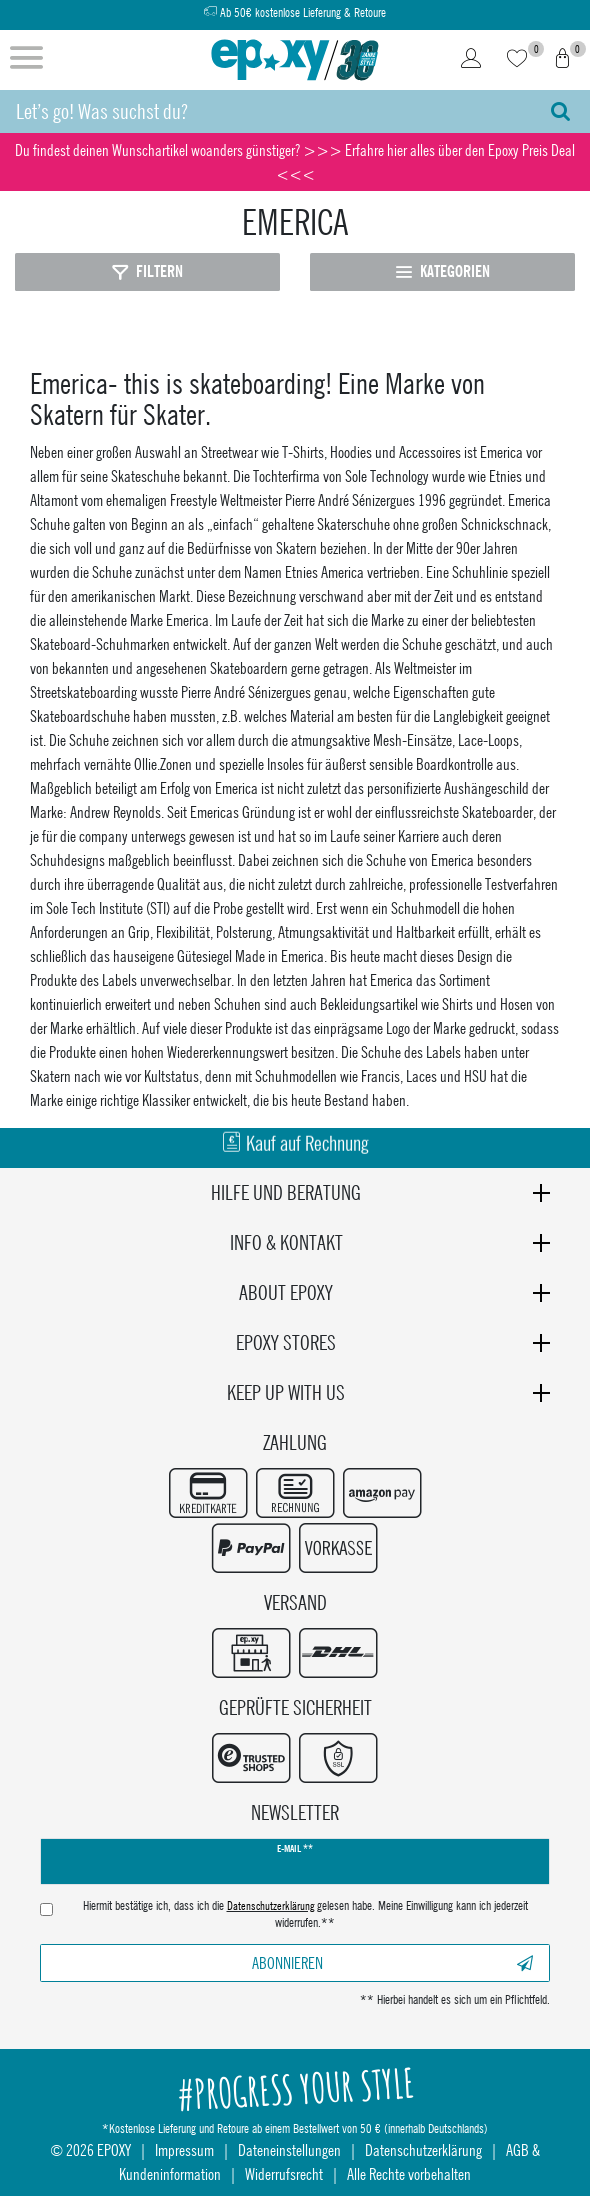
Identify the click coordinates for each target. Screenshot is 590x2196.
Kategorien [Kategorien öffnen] (443, 271)
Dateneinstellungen (289, 2149)
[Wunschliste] (517, 60)
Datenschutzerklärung (423, 2149)
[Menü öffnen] (26, 60)
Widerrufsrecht (284, 2173)
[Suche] (560, 111)
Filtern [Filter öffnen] (147, 271)
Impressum (184, 2149)
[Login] (471, 60)
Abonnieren (393, 1962)
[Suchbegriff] (265, 111)
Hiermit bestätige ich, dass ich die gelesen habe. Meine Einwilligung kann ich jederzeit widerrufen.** (305, 1914)
